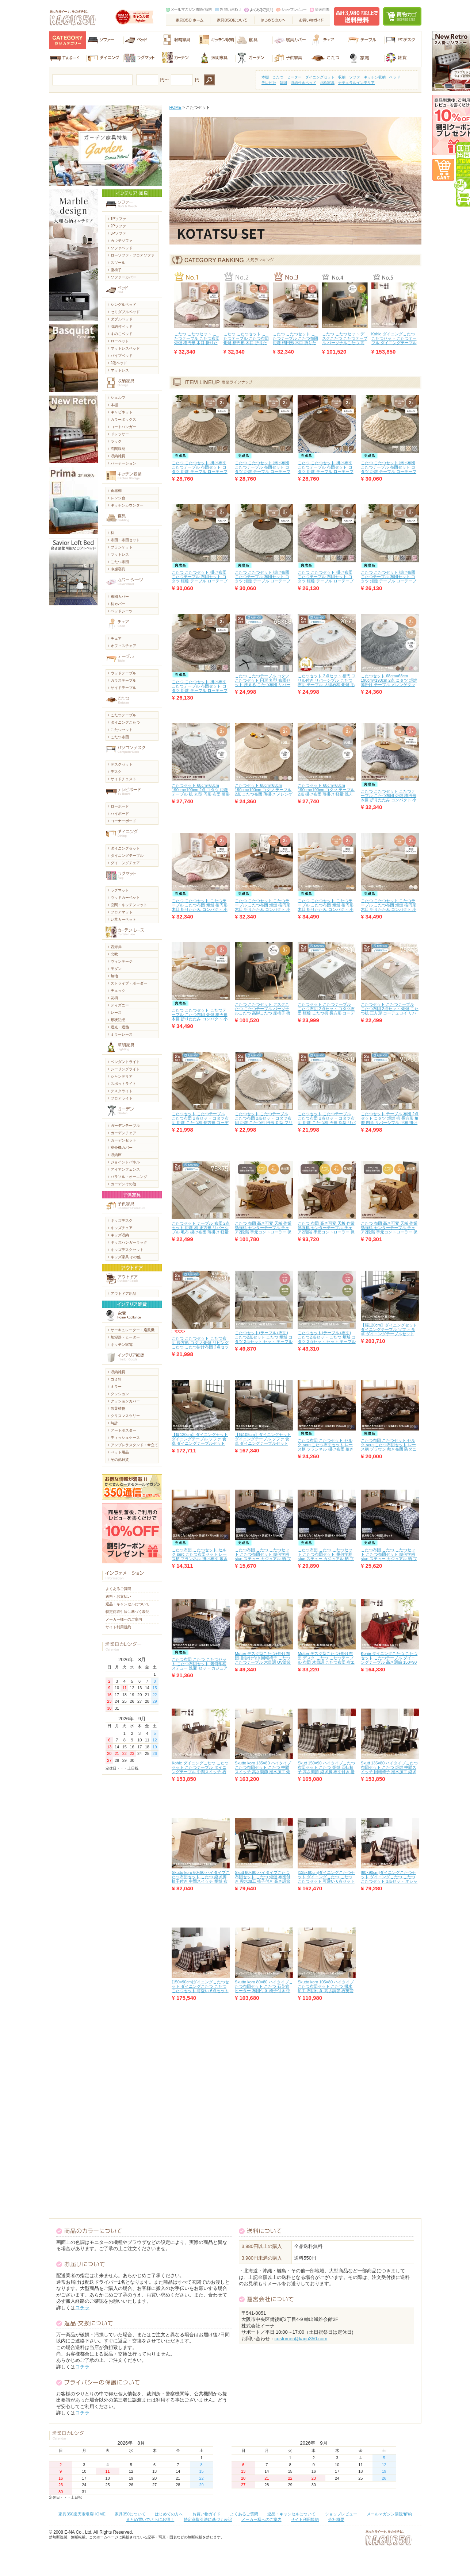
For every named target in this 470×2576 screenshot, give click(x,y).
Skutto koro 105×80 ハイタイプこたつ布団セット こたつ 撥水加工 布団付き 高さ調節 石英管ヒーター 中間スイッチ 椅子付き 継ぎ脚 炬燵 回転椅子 (326, 1991)
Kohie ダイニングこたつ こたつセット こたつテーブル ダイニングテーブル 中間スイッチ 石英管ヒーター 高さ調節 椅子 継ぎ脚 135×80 (394, 345)
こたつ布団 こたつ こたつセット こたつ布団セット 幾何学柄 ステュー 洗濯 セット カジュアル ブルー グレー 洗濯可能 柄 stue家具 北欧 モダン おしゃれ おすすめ (199, 1670)
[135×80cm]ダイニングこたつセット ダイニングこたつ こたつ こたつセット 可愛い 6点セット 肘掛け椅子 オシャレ (326, 1879)
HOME (175, 107)
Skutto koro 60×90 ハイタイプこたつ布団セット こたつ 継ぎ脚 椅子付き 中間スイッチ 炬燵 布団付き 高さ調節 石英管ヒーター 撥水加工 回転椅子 (201, 1881)
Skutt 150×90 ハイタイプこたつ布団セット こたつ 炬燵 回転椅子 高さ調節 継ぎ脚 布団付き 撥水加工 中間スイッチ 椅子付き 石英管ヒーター (326, 1772)
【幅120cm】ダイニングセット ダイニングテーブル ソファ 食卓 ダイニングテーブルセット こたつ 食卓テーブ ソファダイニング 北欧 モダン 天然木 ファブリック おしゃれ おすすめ (200, 1445)
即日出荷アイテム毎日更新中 (458, 174)
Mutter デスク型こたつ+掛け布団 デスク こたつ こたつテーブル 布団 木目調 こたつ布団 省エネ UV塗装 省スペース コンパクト (326, 1662)
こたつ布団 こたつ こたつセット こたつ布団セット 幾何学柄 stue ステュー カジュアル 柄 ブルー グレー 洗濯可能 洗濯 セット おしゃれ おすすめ (263, 1559)
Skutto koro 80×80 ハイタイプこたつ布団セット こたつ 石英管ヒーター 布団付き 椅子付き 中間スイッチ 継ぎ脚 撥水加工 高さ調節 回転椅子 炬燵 (264, 1991)
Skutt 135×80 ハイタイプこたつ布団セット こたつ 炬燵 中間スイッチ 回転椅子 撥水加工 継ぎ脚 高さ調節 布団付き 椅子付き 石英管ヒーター (389, 1772)
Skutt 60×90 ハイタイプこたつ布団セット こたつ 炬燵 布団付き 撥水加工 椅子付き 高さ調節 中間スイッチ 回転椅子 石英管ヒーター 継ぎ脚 (262, 1881)
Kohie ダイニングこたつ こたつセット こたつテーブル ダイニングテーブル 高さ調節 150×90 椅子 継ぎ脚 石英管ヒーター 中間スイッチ (389, 1662)
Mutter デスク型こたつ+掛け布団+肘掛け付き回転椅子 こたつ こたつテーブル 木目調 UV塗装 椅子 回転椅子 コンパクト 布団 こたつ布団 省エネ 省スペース (263, 1662)
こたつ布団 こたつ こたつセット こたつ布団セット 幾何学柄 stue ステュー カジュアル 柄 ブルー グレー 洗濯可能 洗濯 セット (389, 1559)
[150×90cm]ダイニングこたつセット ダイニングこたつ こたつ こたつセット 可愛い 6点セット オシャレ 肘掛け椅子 (200, 1988)
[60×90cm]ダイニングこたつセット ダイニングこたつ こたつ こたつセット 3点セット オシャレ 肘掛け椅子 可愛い (389, 1879)
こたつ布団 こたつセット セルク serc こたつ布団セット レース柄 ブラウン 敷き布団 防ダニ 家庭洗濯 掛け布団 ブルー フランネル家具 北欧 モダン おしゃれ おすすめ (388, 1451)
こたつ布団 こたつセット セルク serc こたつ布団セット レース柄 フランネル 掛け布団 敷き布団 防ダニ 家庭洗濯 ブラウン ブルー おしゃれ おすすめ (325, 1449)
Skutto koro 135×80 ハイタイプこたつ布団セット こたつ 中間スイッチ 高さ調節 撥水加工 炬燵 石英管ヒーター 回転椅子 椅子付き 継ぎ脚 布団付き (263, 1772)
